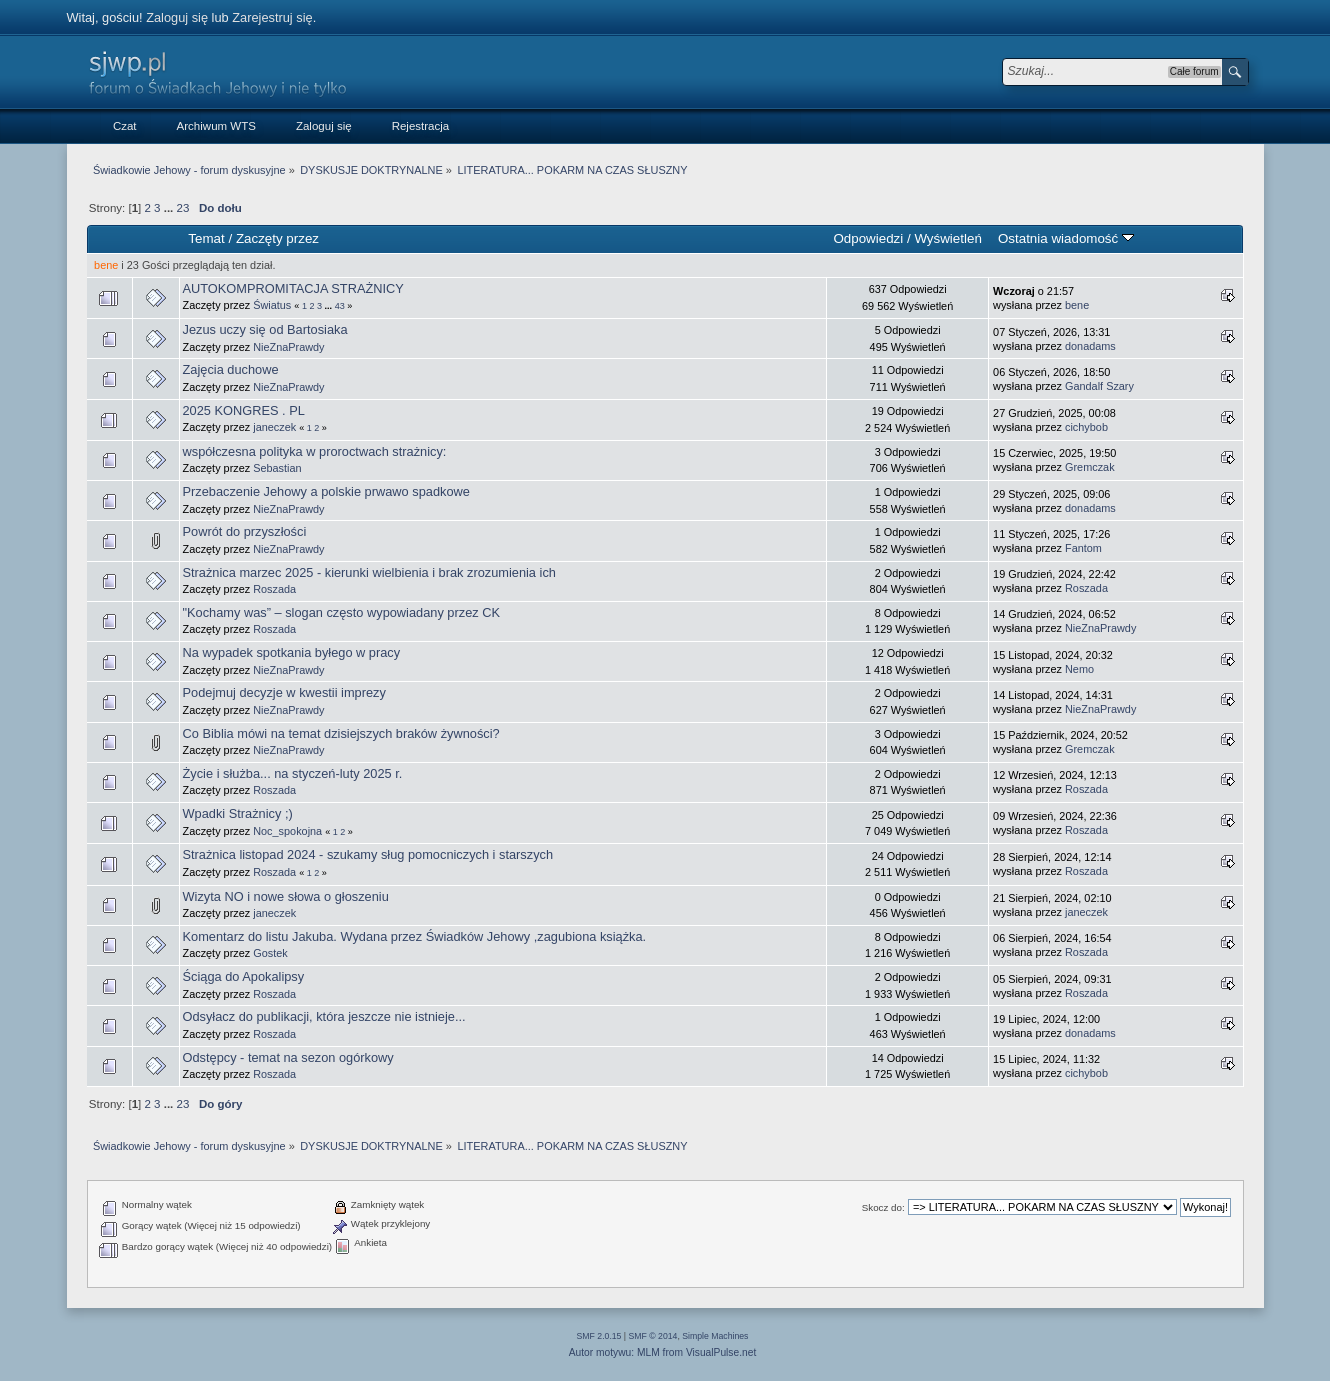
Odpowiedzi (868, 238)
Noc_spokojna (287, 831)
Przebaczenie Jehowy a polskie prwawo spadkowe (326, 491)
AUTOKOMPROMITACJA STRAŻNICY (293, 288)
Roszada (274, 589)
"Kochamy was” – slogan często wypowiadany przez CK (342, 612)
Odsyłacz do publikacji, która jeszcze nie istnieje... (324, 1016)
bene (106, 265)
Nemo (1079, 669)
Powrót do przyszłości (245, 531)
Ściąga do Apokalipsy (244, 976)
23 (183, 208)
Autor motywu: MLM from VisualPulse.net (663, 1352)
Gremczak (1090, 467)
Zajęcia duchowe (231, 369)
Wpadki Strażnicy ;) (238, 813)
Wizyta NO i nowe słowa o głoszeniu (286, 896)
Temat (206, 238)
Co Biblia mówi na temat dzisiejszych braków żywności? (341, 733)
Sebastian (277, 468)
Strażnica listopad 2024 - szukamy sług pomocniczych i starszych (368, 854)
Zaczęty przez (277, 238)
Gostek (270, 953)
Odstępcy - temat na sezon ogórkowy (288, 1057)
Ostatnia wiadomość (1066, 238)
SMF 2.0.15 (599, 1336)
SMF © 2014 (653, 1336)
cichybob (1086, 427)
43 (340, 306)
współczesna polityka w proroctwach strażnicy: (315, 451)
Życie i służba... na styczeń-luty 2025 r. (293, 773)
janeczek (274, 427)
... (170, 208)
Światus (272, 305)
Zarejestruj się (272, 17)
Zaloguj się (177, 17)
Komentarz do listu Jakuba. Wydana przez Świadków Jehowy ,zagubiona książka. (415, 936)
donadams (1090, 346)
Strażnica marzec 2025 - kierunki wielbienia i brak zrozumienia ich (369, 572)
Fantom (1083, 548)
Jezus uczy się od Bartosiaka (265, 329)
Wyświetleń (947, 238)
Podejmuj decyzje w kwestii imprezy (284, 692)
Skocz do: (883, 1207)
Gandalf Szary (1099, 386)
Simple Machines (715, 1336)
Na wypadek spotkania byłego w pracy (292, 652)
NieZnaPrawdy (288, 347)
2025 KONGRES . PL (244, 410)
